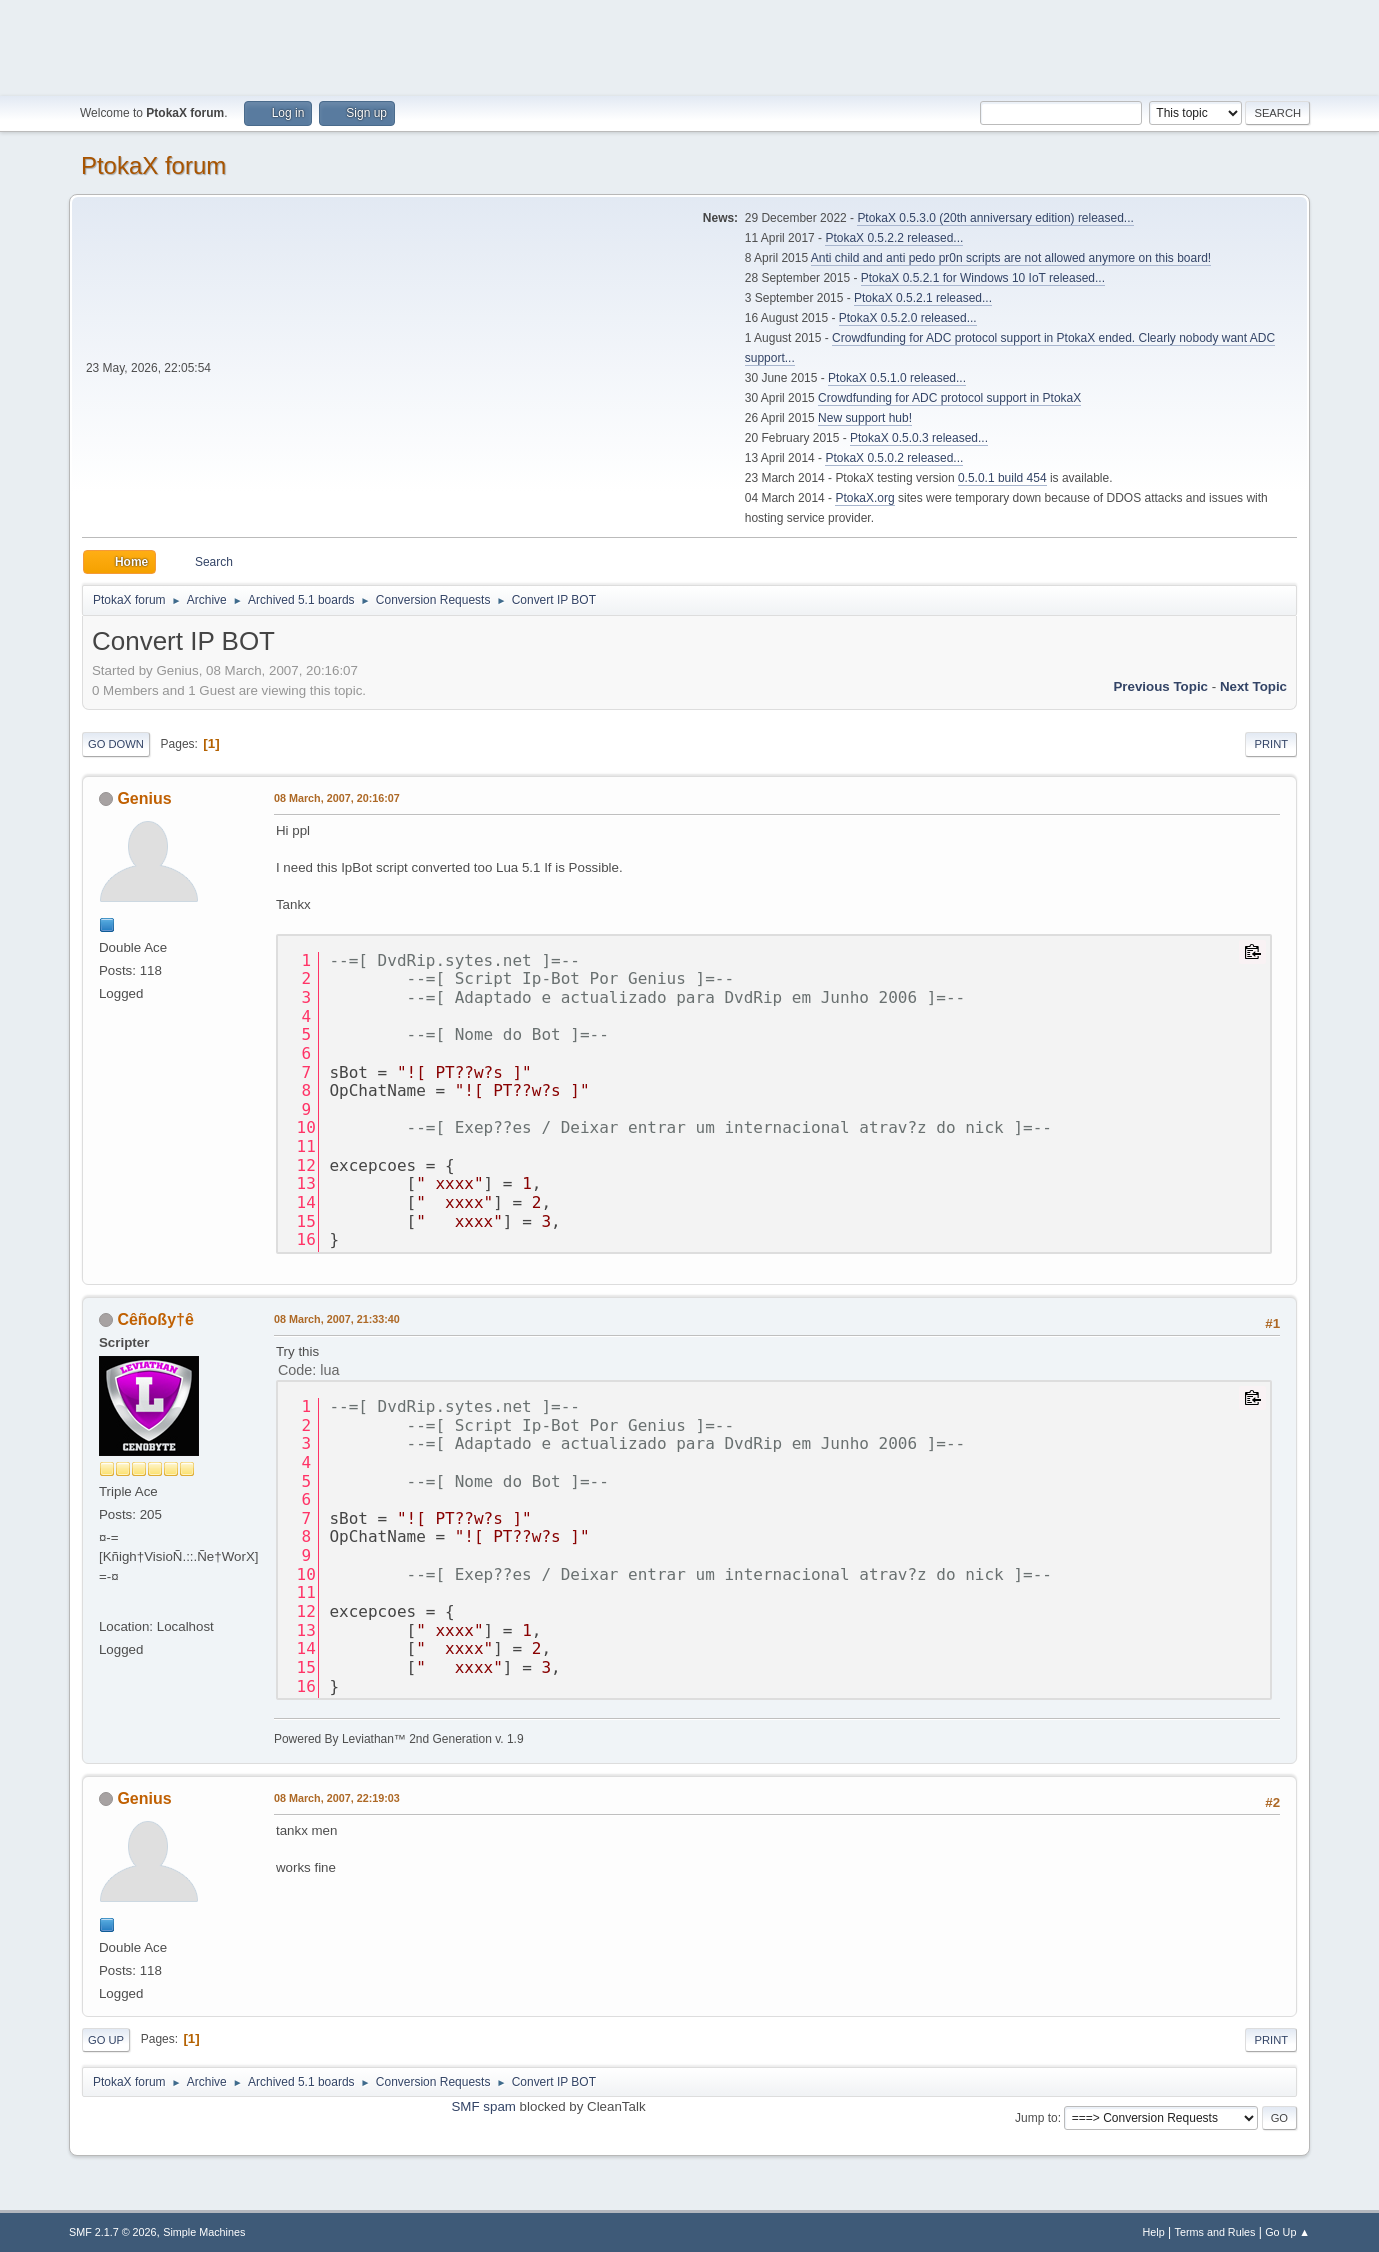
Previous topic (1160, 686)
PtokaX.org (864, 498)
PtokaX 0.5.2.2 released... (894, 238)
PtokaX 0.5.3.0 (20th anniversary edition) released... (995, 218)
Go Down (116, 744)
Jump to (1036, 2118)
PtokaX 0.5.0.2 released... (894, 458)
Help (1154, 2232)
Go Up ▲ (1287, 2232)
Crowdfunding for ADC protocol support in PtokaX (949, 398)
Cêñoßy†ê (155, 1319)
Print (1271, 744)
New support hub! (865, 418)
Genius (144, 798)
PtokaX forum (153, 165)
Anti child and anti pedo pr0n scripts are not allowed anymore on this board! (1011, 258)
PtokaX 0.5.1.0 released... (897, 378)
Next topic (1253, 686)
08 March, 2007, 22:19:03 (337, 1798)
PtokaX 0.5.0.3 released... (919, 438)
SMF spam (483, 2106)
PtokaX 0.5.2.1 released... (923, 298)
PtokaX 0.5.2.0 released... (908, 318)
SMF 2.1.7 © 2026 (113, 2232)
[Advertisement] (690, 45)
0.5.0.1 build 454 (1002, 478)
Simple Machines (204, 2232)
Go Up (106, 2040)
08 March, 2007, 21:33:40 (337, 1319)
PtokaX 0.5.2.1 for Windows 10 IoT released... (983, 278)
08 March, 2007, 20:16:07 (337, 798)
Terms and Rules (1215, 2232)
